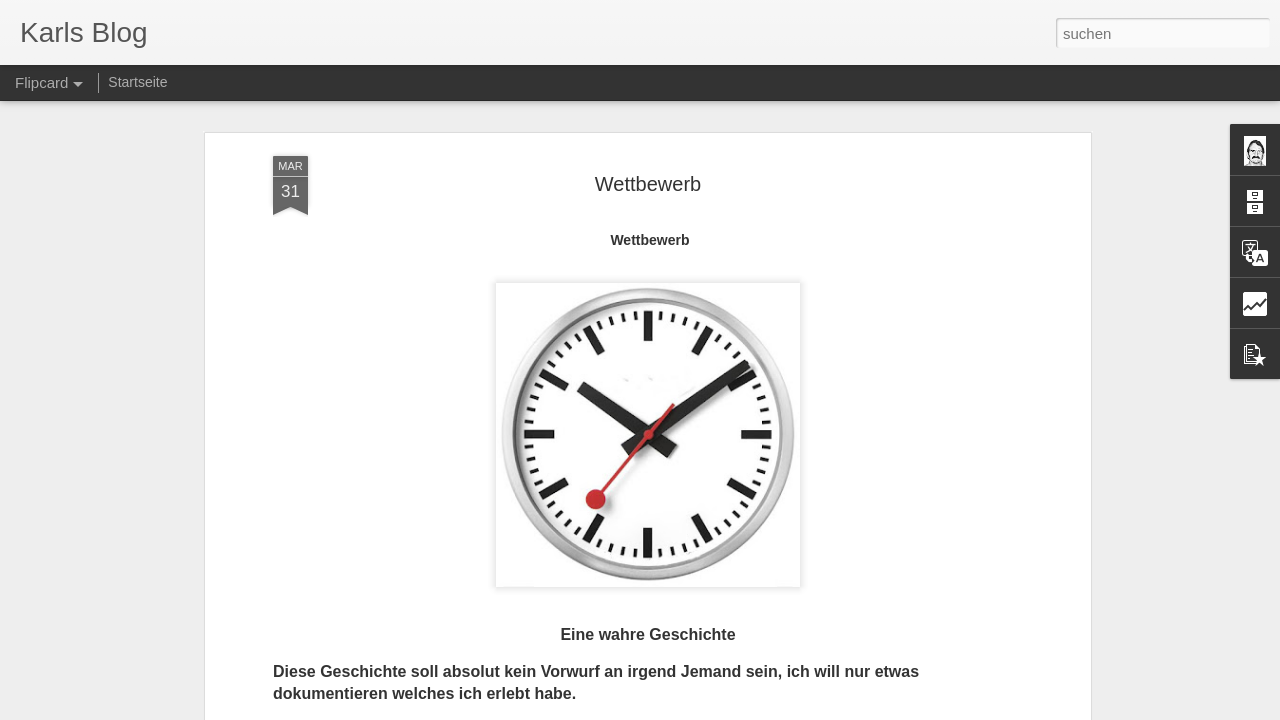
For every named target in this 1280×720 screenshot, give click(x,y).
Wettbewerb (648, 184)
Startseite (137, 82)
